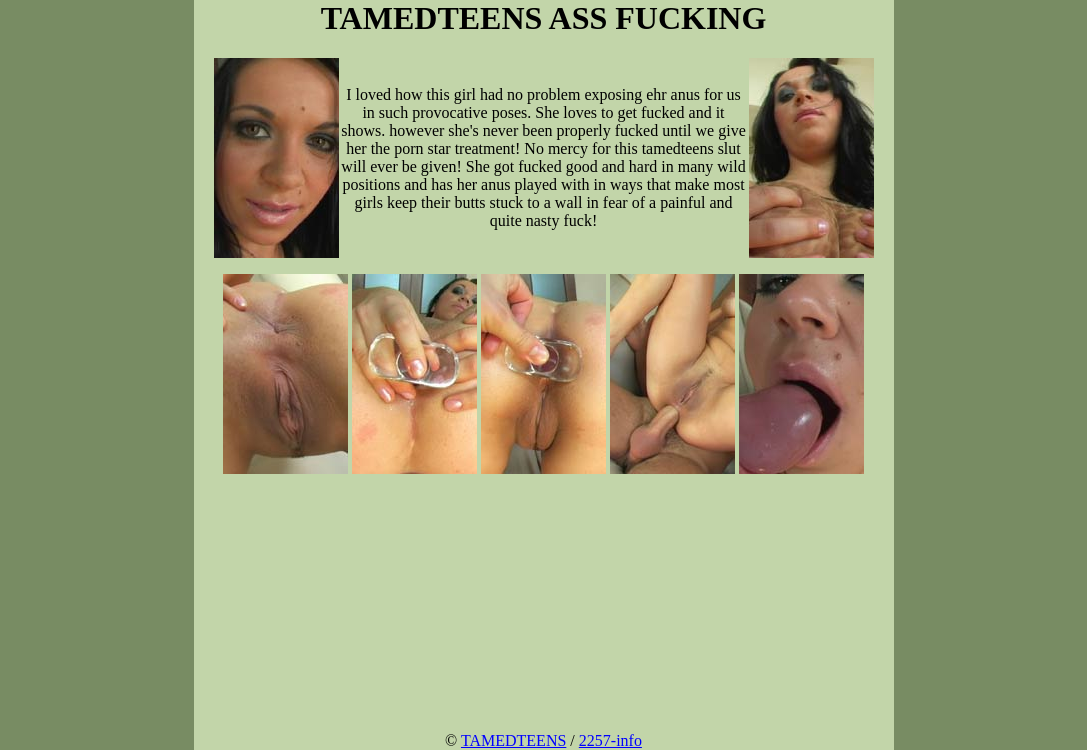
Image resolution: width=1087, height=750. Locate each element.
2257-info (610, 740)
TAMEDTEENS (513, 740)
